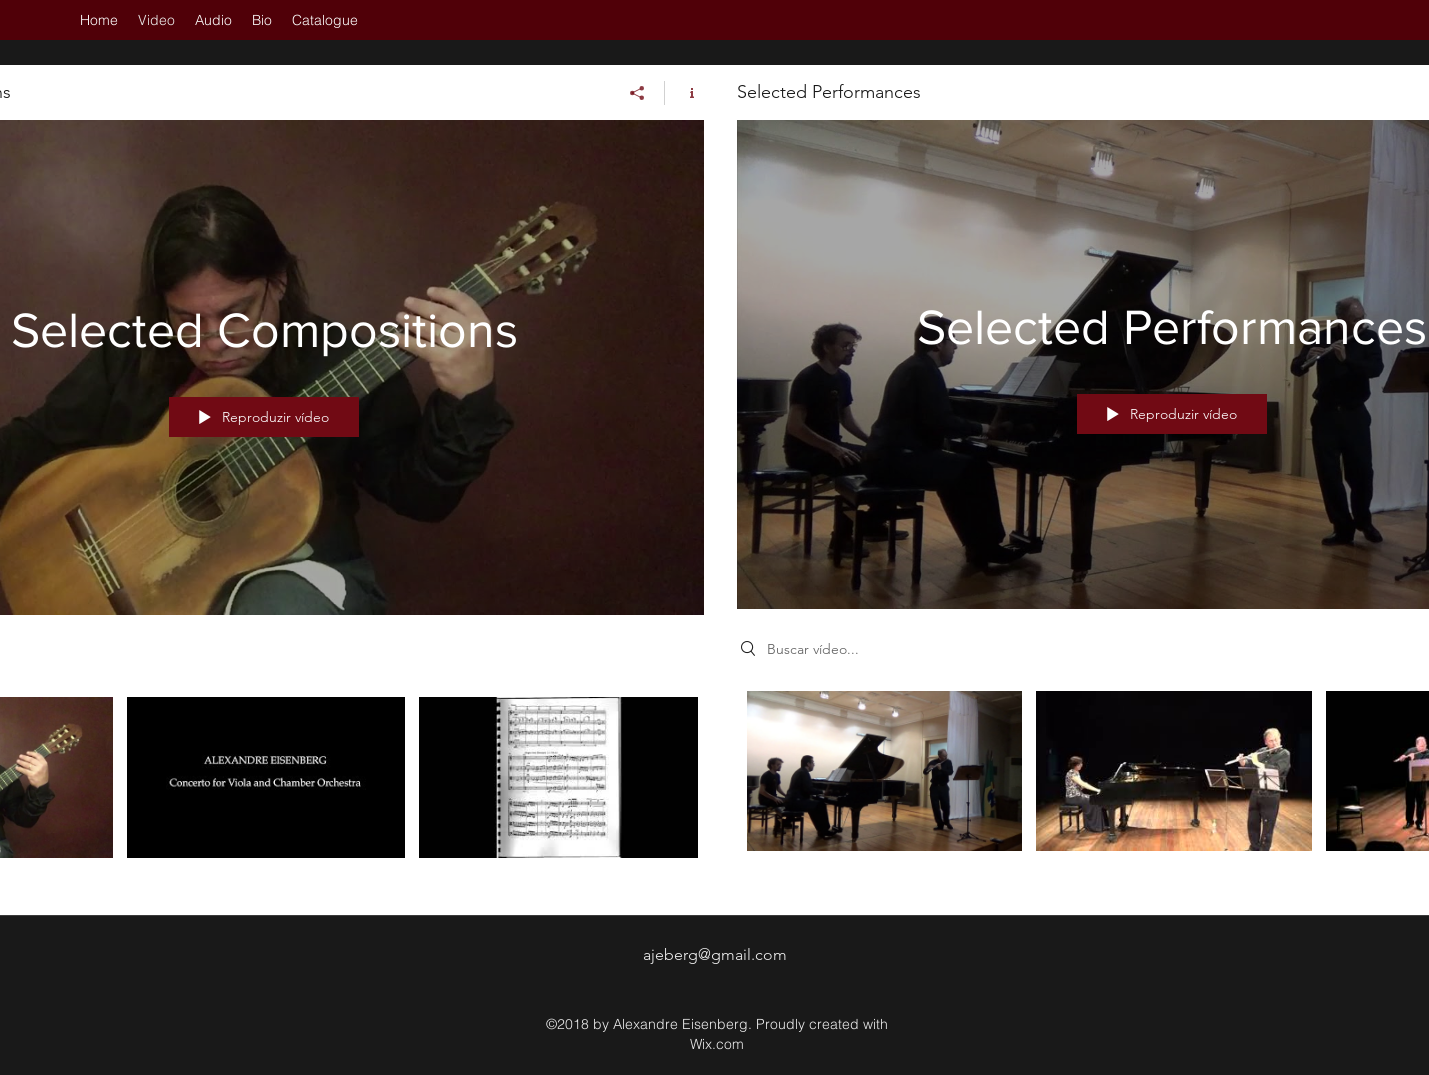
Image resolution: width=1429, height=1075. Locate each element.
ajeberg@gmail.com (715, 954)
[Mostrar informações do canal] (684, 93)
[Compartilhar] (637, 93)
